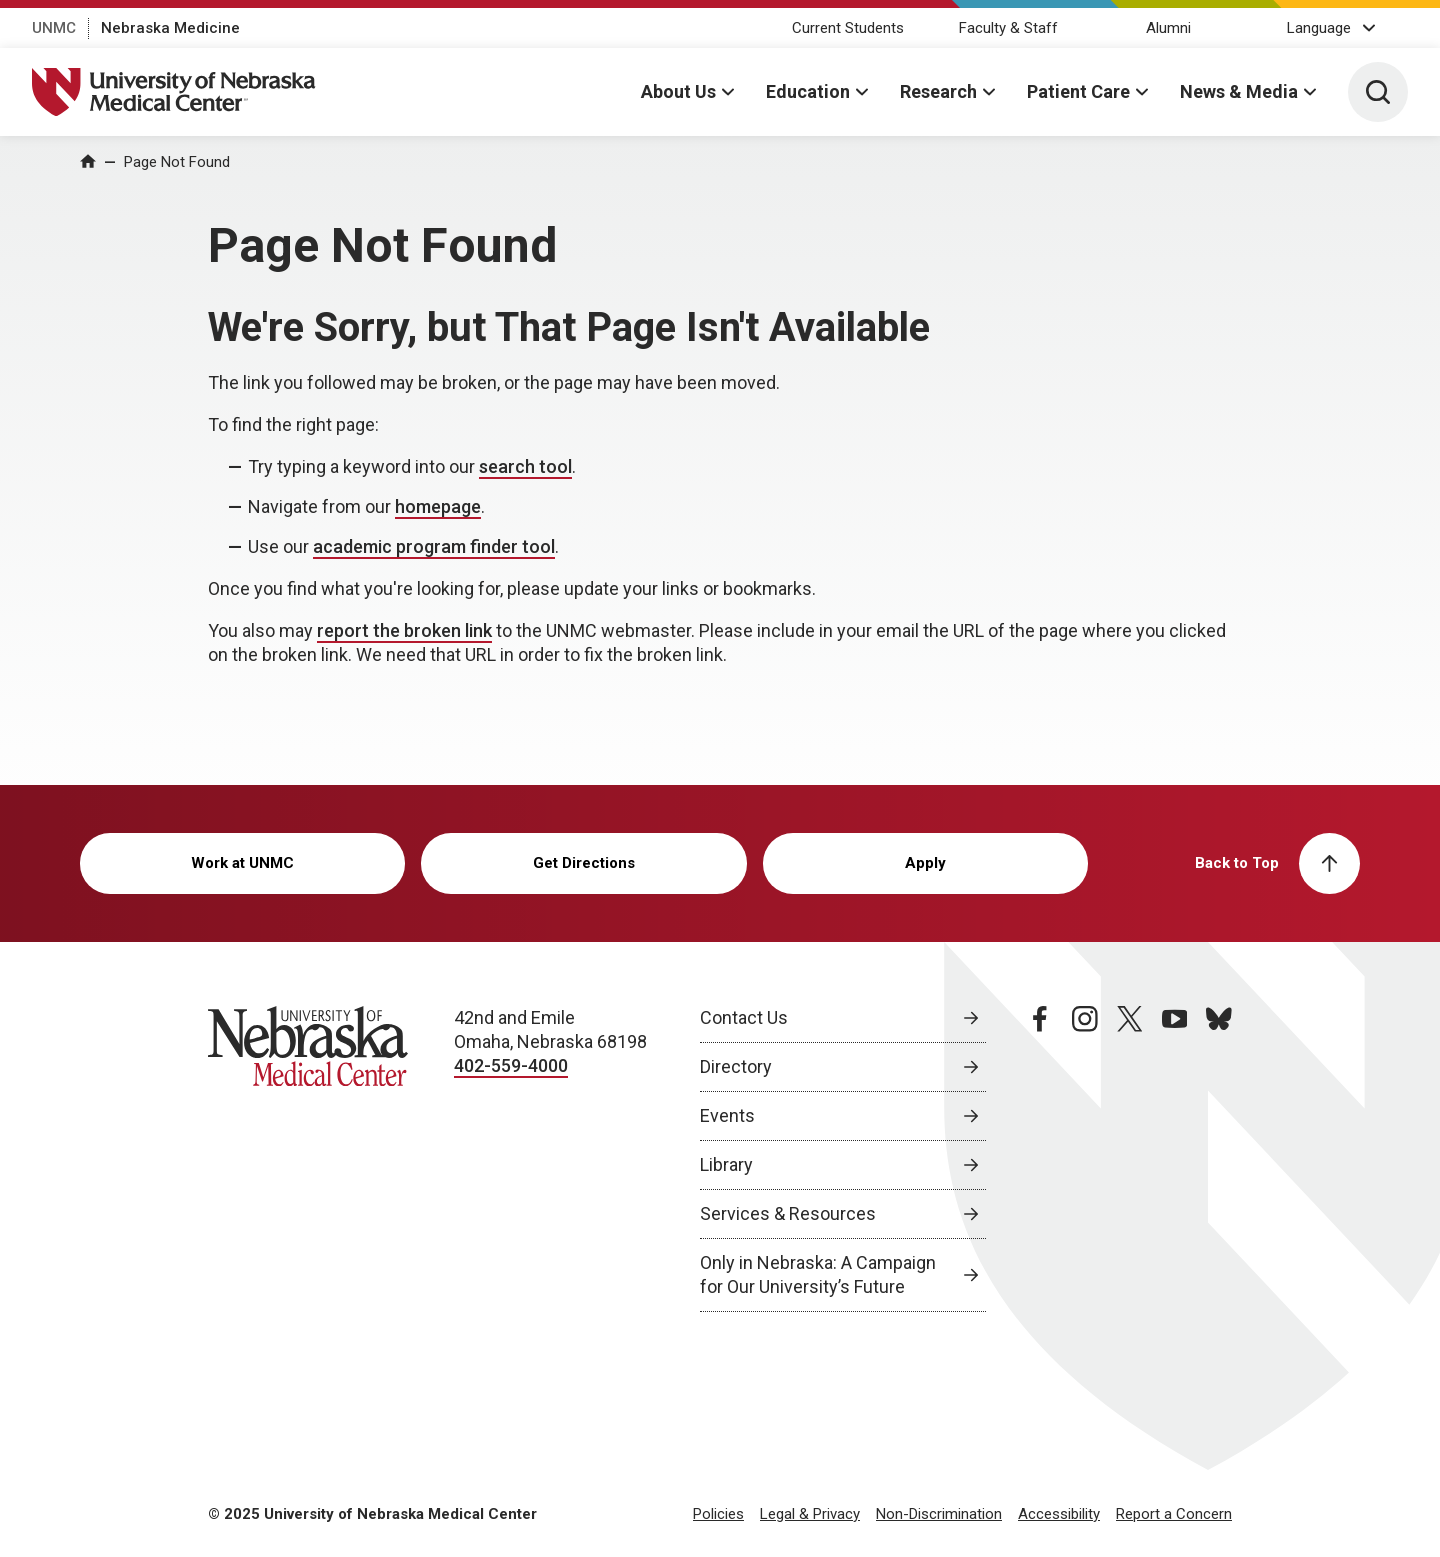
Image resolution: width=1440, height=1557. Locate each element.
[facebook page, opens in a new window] (1040, 1159)
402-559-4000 (511, 1065)
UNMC (54, 28)
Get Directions (584, 863)
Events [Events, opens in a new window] (727, 1115)
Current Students (848, 28)
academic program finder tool (434, 546)
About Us (678, 91)
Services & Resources (788, 1213)
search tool (525, 466)
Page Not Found (177, 162)
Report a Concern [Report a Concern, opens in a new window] (1174, 1514)
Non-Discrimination (939, 1514)
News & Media (1239, 91)
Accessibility (1059, 1514)
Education (808, 91)
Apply (925, 863)
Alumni (1168, 28)
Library (726, 1164)
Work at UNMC (242, 863)
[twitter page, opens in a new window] (1130, 1159)
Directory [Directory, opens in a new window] (736, 1066)
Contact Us (744, 1017)
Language (1319, 28)
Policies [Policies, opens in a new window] (718, 1514)
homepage (438, 506)
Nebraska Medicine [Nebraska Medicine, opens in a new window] (170, 28)
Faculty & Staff (1008, 28)
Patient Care (1078, 91)
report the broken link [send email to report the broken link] (404, 630)
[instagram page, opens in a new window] (1085, 1159)
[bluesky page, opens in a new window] (1219, 1159)
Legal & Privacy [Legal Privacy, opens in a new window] (810, 1514)
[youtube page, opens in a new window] (1175, 1159)
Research (938, 91)
